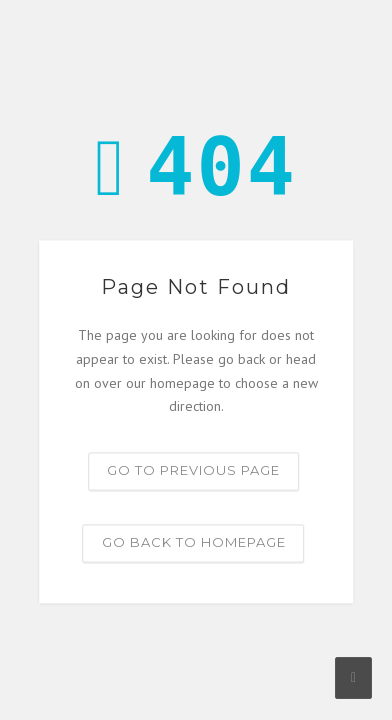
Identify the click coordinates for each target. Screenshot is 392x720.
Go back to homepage (194, 543)
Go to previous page (193, 471)
